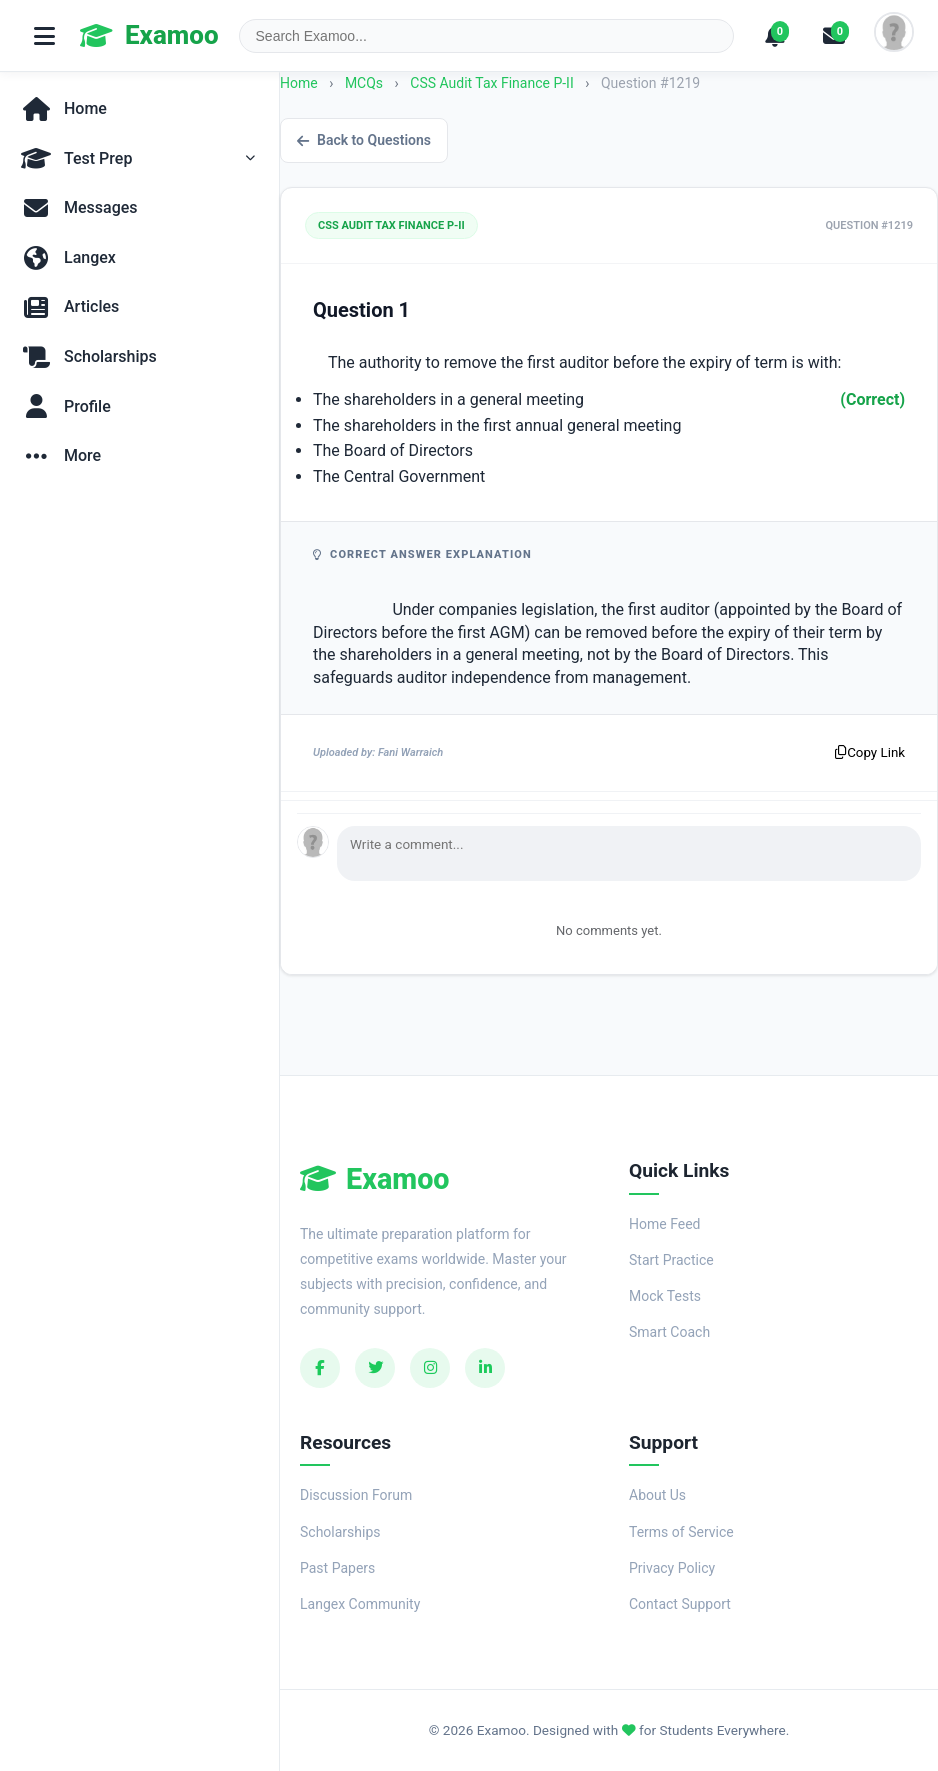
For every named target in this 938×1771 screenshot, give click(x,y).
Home (299, 83)
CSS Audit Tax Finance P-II (493, 83)
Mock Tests (665, 1296)
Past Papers (337, 1568)
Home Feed (664, 1224)
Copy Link (870, 752)
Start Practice (671, 1260)
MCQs (364, 83)
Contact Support (680, 1604)
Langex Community (360, 1604)
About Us (657, 1495)
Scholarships (340, 1532)
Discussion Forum (356, 1495)
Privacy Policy (672, 1568)
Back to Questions (364, 140)
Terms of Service (681, 1532)
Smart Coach (669, 1332)
